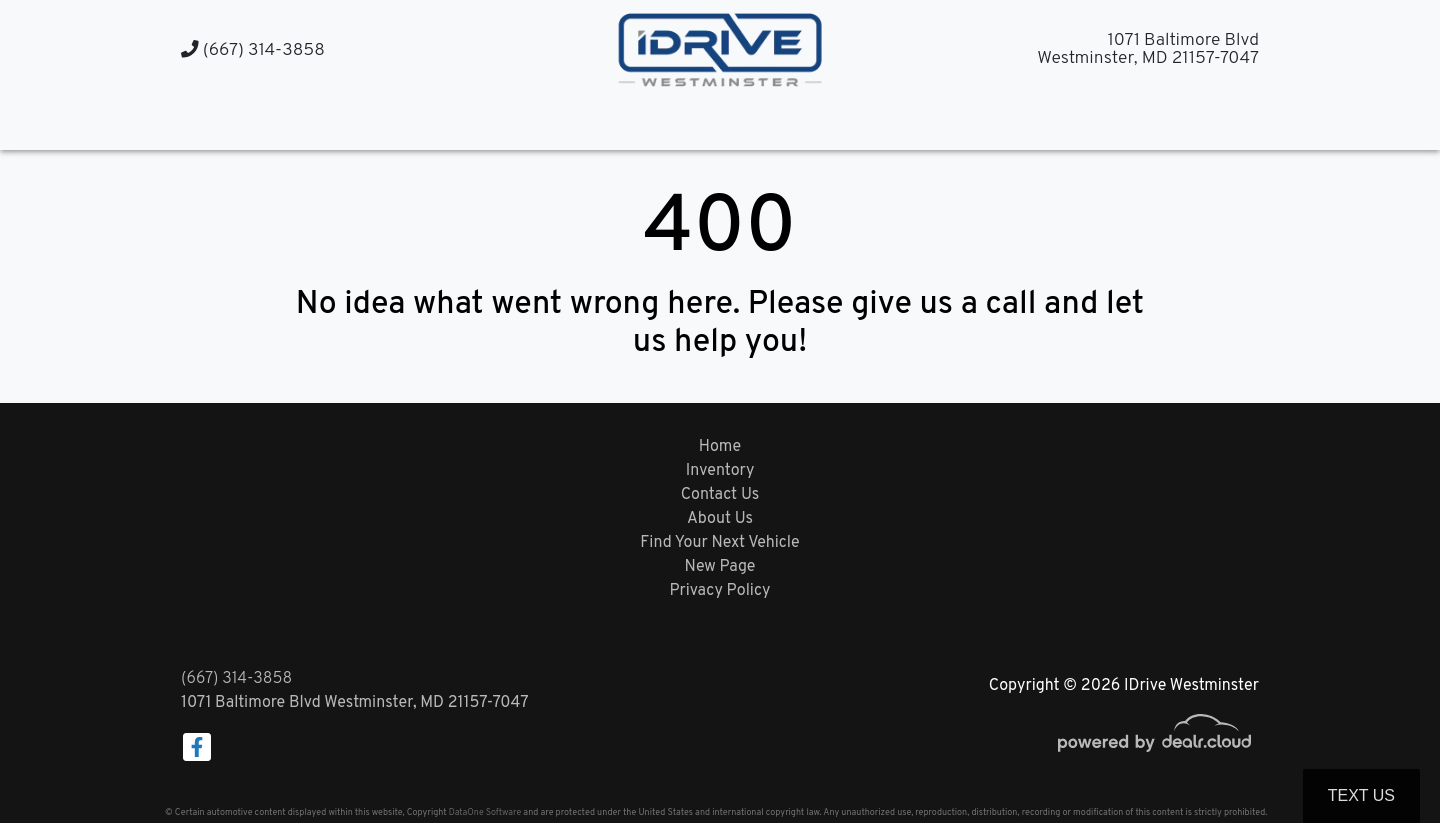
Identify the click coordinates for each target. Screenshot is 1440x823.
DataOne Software (485, 812)
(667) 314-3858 (253, 50)
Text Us (1361, 795)
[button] (700, 122)
